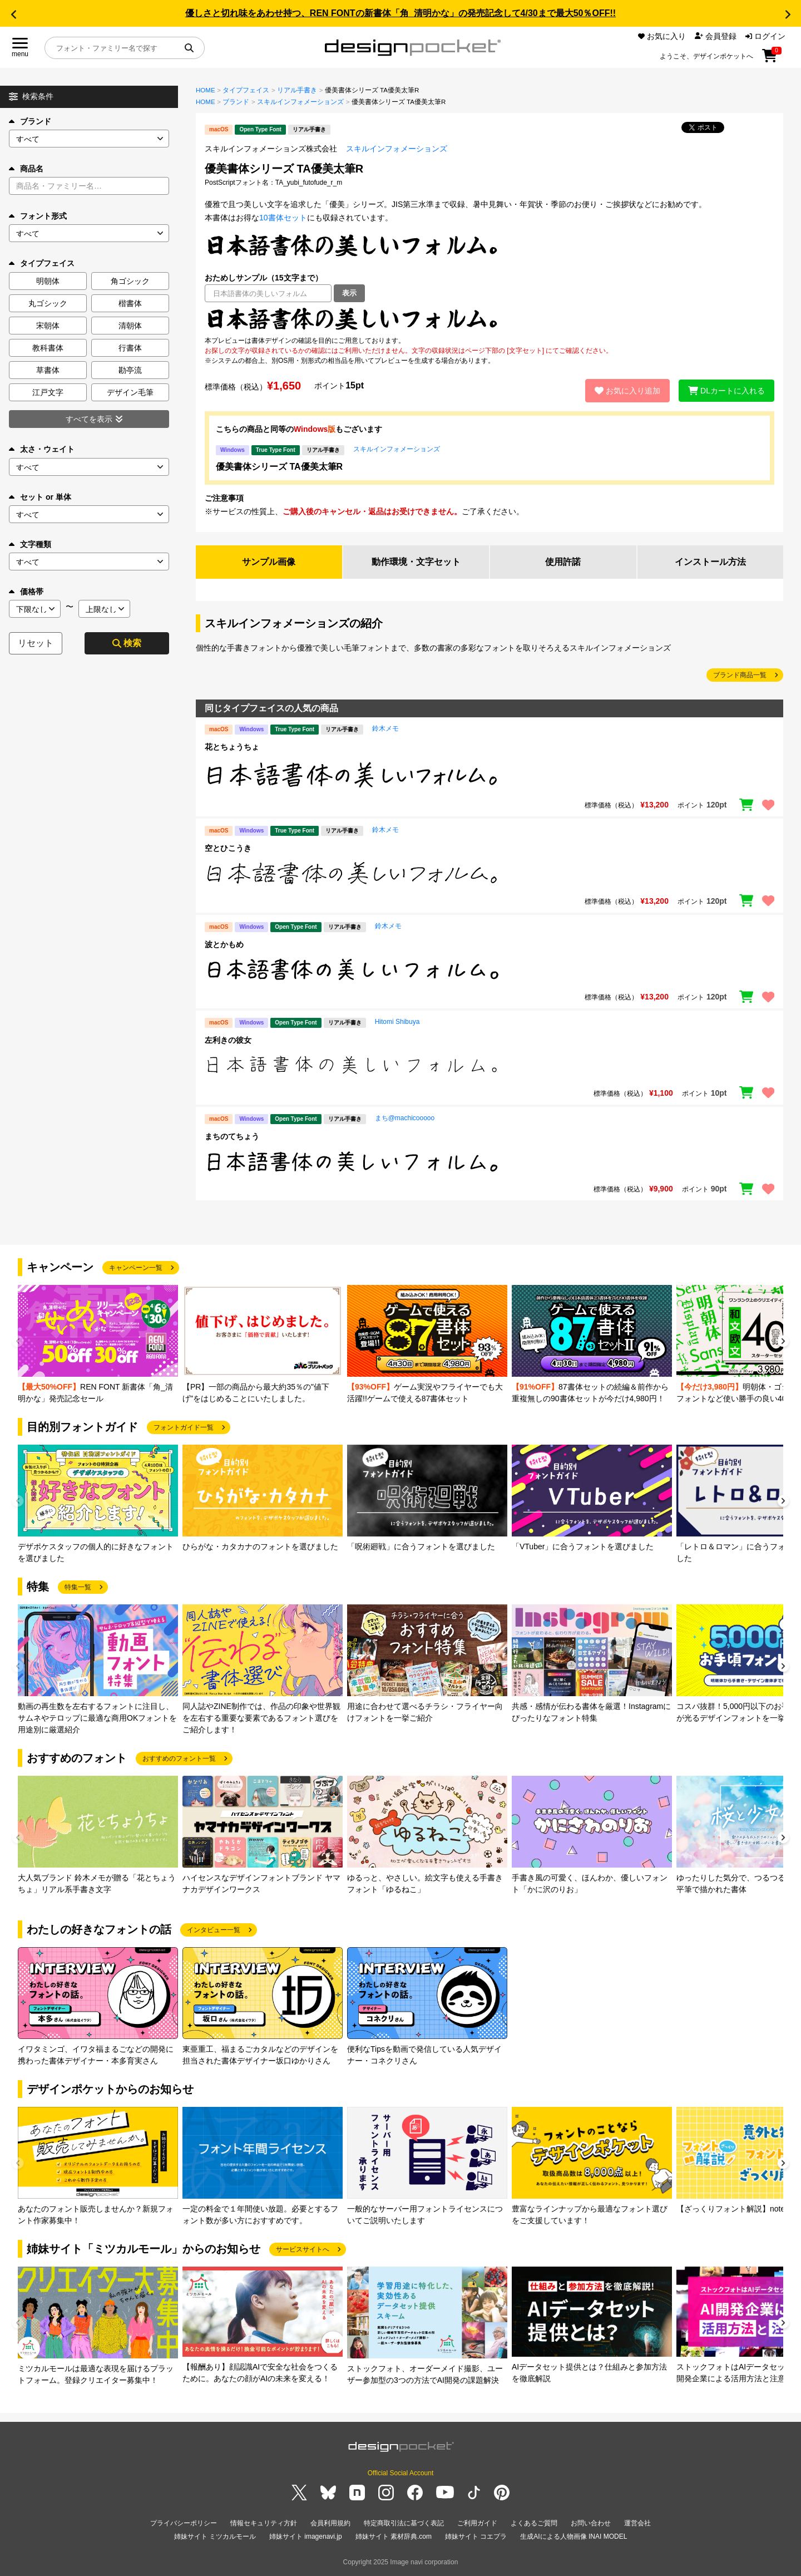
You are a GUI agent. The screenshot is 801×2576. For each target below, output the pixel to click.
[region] (489, 319)
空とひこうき (228, 848)
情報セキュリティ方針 (263, 2523)
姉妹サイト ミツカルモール (215, 2536)
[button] (13, 14)
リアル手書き (297, 90)
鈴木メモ (385, 728)
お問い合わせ (591, 2523)
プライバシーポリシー (183, 2523)
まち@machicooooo (405, 1118)
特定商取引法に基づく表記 (404, 2523)
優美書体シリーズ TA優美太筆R (279, 466)
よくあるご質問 (534, 2523)
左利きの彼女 (228, 1040)
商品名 (26, 168)
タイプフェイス (245, 90)
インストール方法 (710, 562)
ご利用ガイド (477, 2523)
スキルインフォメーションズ (300, 101)
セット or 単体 (40, 496)
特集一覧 (78, 1587)
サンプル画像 (268, 562)
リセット (35, 643)
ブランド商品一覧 (740, 675)
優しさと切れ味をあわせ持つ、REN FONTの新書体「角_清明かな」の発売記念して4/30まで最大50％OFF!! (400, 13)
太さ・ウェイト (42, 449)
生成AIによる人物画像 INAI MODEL (573, 2536)
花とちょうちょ (232, 746)
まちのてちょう (232, 1136)
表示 (349, 293)
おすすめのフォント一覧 (179, 1758)
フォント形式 (38, 215)
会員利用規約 (330, 2523)
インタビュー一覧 (213, 1930)
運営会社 (637, 2523)
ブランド (30, 121)
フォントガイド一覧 (184, 1427)
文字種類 (30, 544)
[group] (98, 1345)
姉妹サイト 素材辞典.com (393, 2536)
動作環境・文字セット (416, 562)
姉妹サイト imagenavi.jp (305, 2536)
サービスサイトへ (302, 2249)
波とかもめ (224, 944)
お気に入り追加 (627, 390)
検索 (126, 643)
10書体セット (283, 217)
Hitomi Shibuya (397, 1022)
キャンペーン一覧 (135, 1268)
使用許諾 (563, 562)
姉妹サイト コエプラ (476, 2536)
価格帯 (26, 591)
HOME (205, 90)
